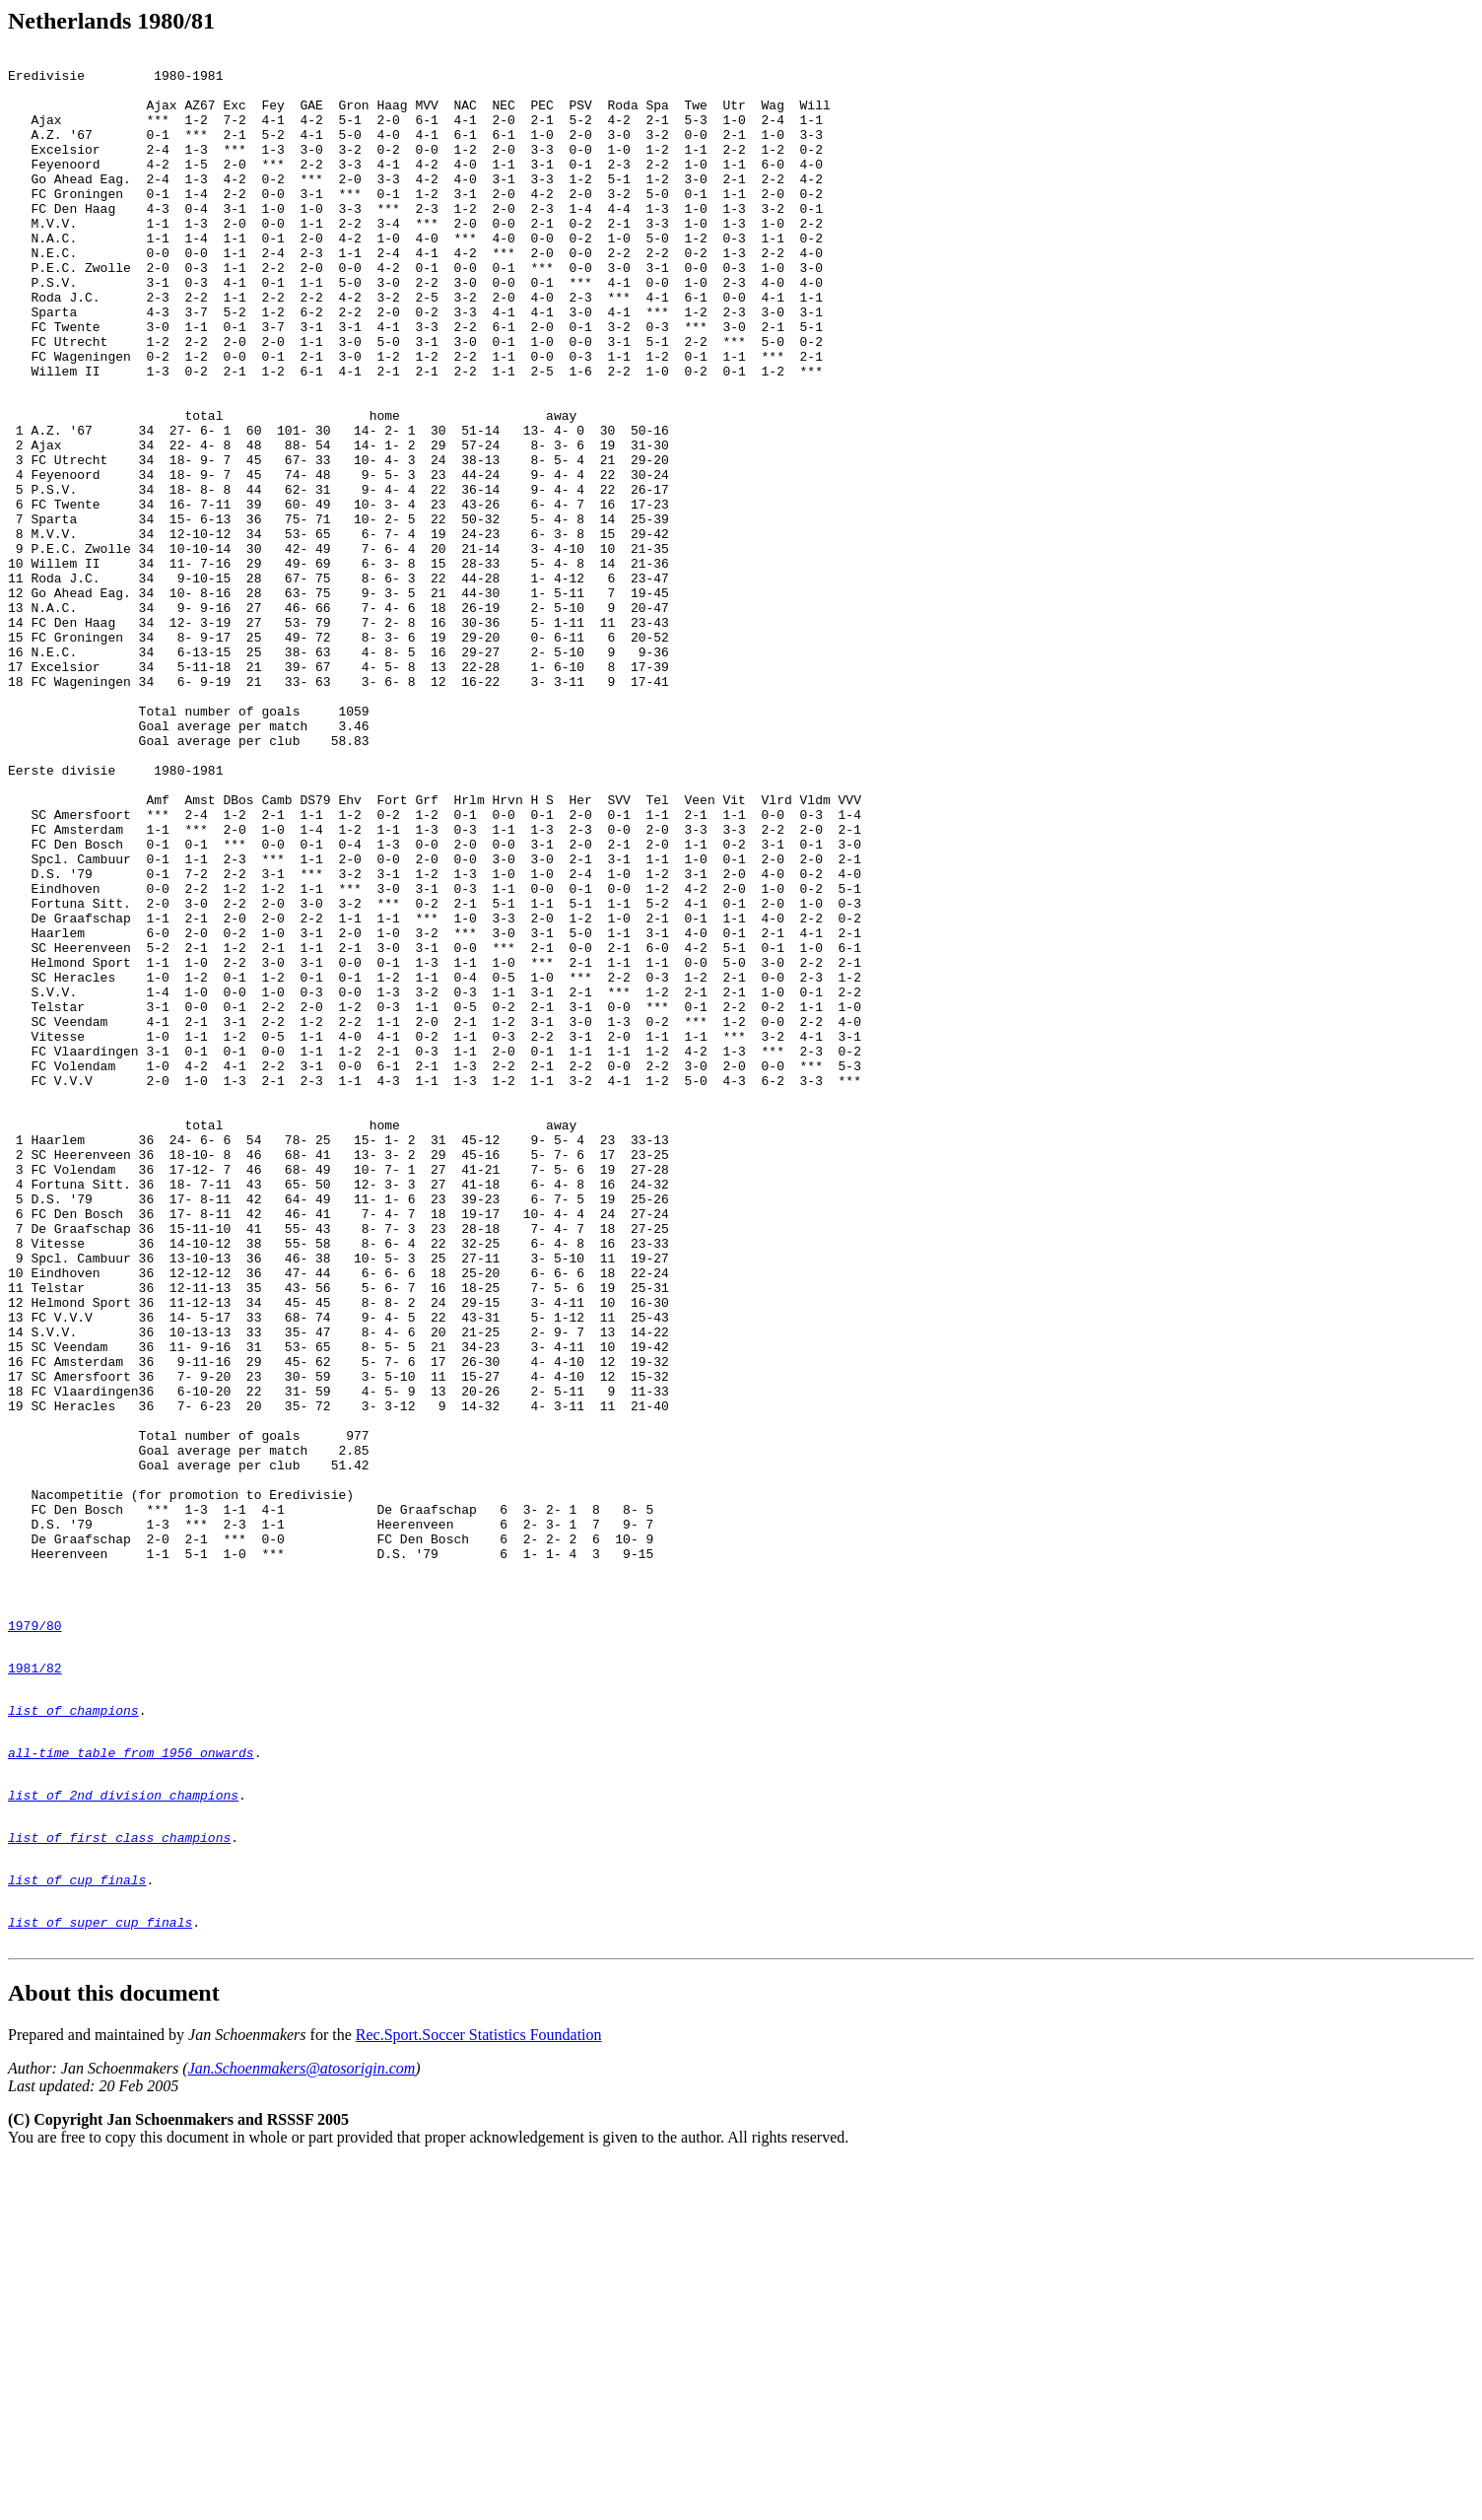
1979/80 (35, 1938)
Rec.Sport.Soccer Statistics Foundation (479, 2392)
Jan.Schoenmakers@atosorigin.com (302, 2426)
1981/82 (35, 1987)
